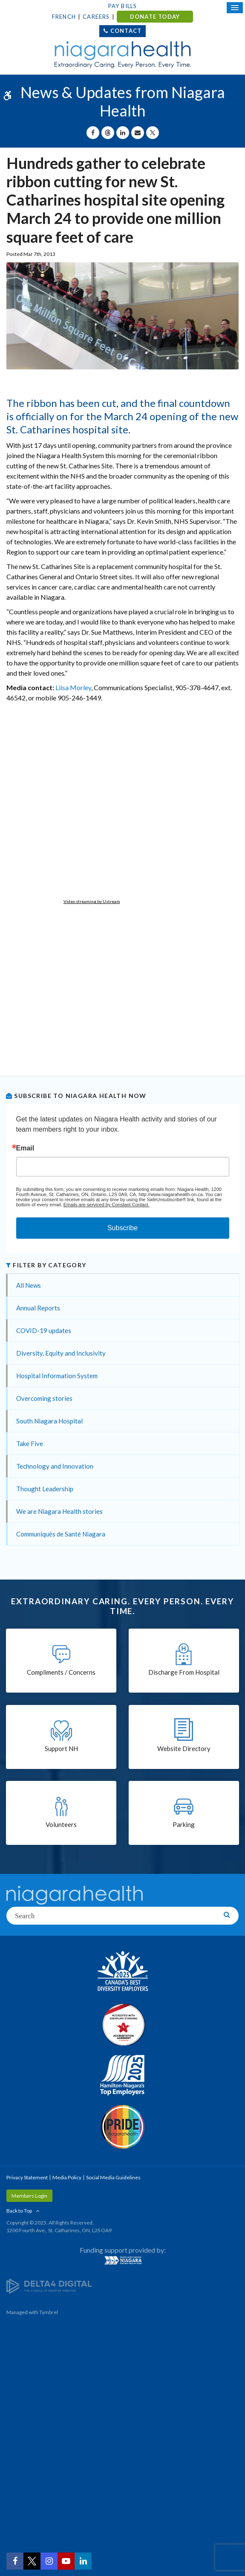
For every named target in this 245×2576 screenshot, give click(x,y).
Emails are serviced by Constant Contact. (106, 1204)
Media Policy (66, 2177)
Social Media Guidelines (113, 2177)
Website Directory (183, 1748)
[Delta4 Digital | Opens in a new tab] (49, 2285)
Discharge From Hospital (183, 1672)
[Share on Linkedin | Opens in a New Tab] (122, 132)
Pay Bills (122, 6)
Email (25, 1148)
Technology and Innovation (54, 1466)
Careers (96, 16)
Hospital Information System (57, 1375)
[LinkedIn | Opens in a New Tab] (83, 2561)
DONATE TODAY (155, 16)
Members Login (29, 2196)
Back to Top (19, 2210)
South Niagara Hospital (49, 1421)
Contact (125, 30)
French (64, 16)
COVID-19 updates (43, 1330)
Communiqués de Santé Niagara (60, 1534)
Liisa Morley (73, 687)
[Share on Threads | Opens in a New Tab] (107, 132)
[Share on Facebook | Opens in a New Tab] (92, 132)
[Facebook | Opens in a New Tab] (14, 2561)
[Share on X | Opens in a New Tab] (152, 132)
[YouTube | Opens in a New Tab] (66, 2561)
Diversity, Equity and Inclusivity (61, 1353)
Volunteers (61, 1824)
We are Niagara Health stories (59, 1511)
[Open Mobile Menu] (235, 7)
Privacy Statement (27, 2177)
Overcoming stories (44, 1398)
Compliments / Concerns (61, 1672)
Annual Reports (38, 1308)
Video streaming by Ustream (91, 901)
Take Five (29, 1443)
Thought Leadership (44, 1489)
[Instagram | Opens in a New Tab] (49, 2561)
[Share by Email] (137, 132)
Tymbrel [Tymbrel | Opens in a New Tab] (48, 2312)
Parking (184, 1824)
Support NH (61, 1748)
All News (28, 1285)
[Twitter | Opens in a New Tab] (31, 2561)
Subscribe (122, 1227)
